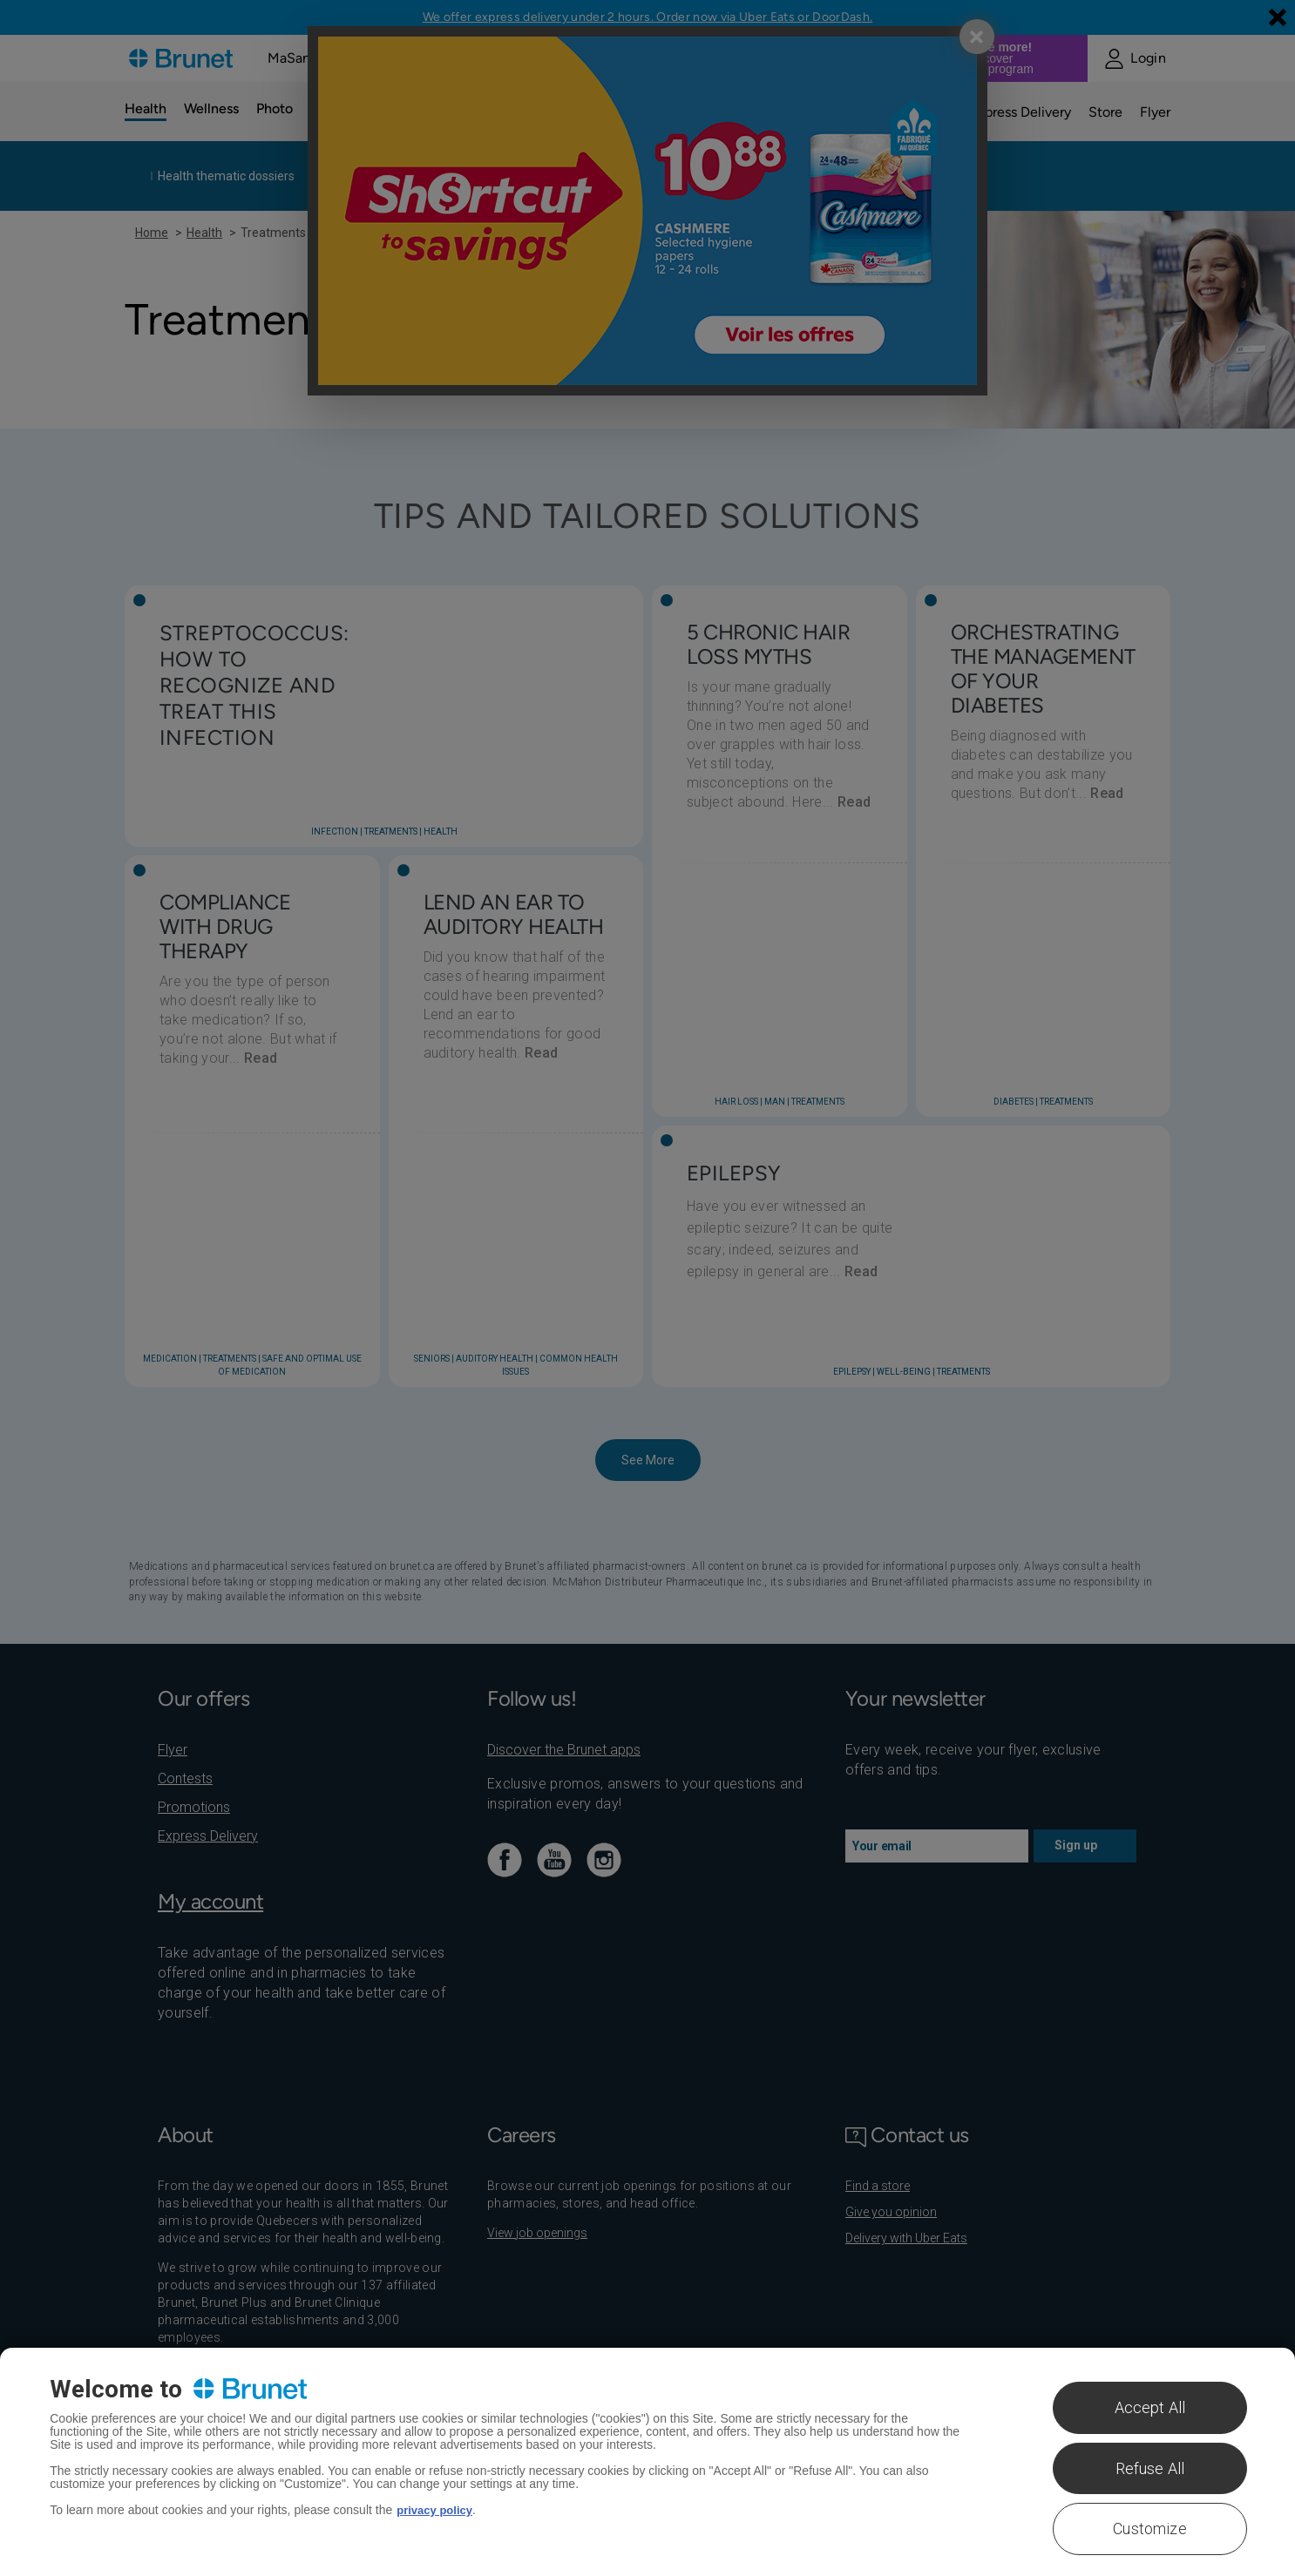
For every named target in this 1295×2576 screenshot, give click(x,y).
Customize (1150, 2528)
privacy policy (437, 2510)
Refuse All (1150, 2468)
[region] (647, 2462)
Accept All (1150, 2407)
